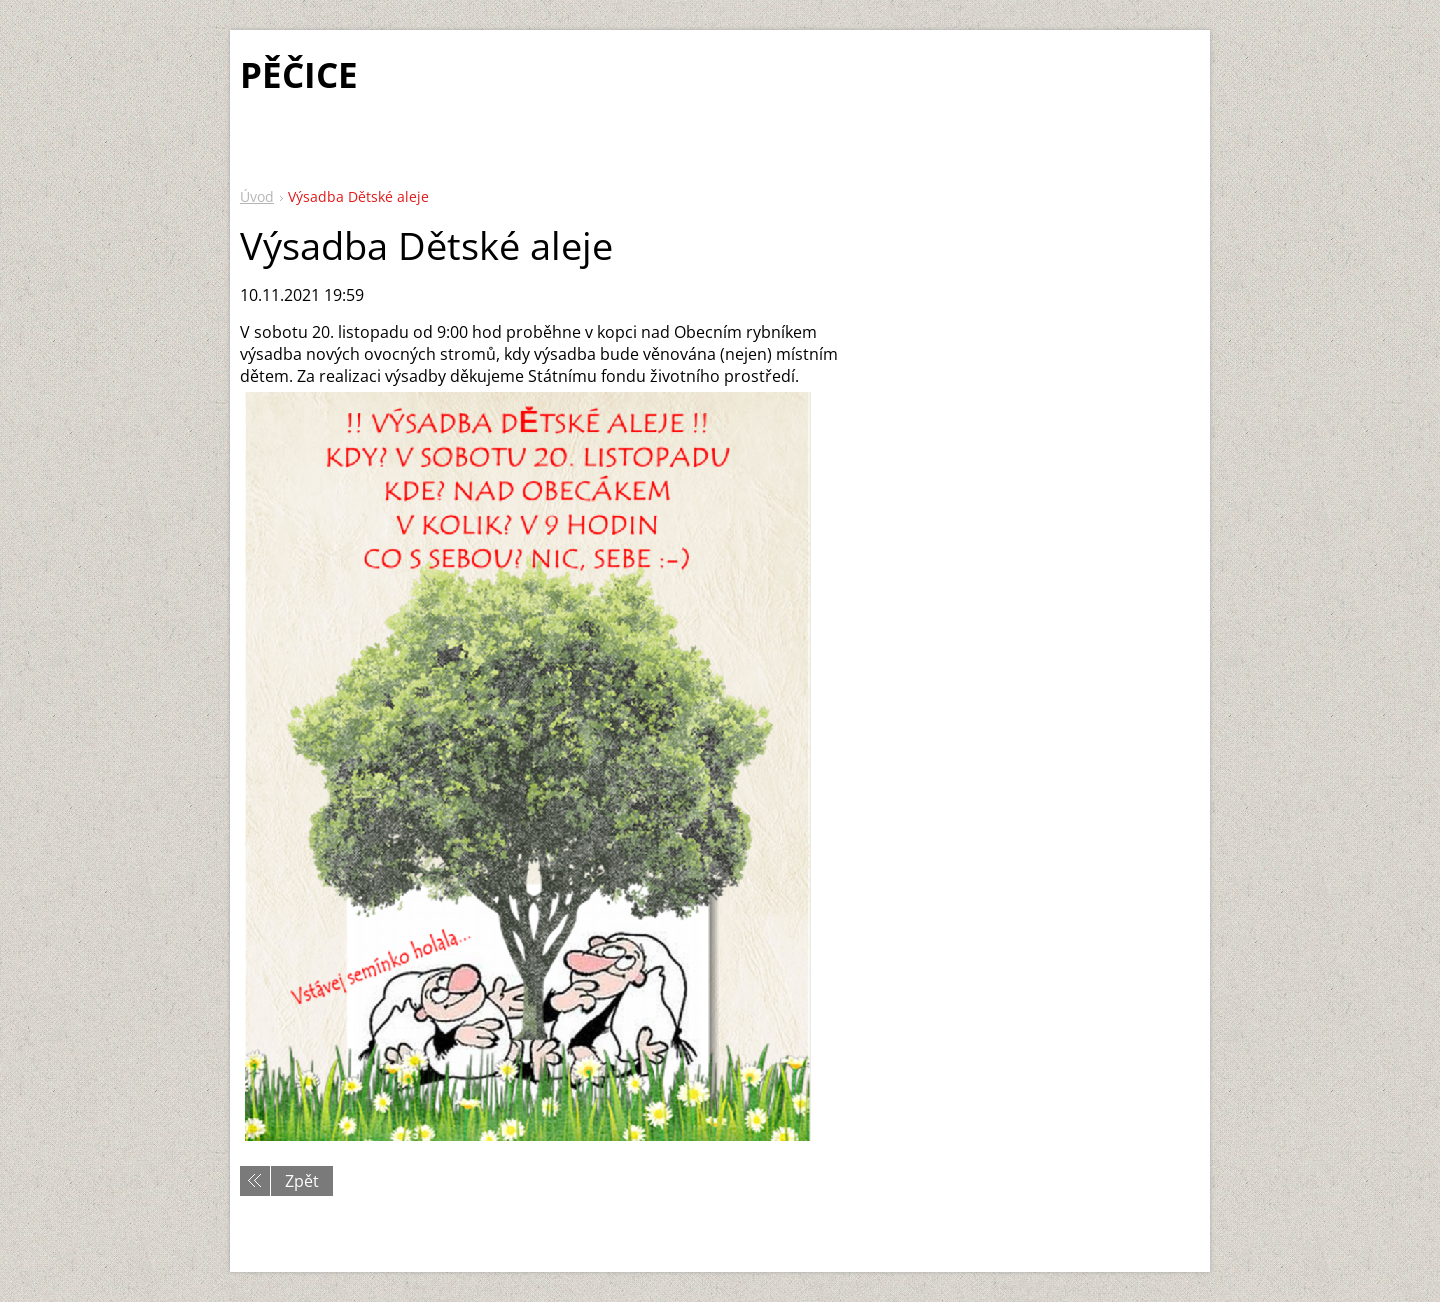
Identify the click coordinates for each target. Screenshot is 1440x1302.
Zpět (302, 1181)
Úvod (257, 196)
